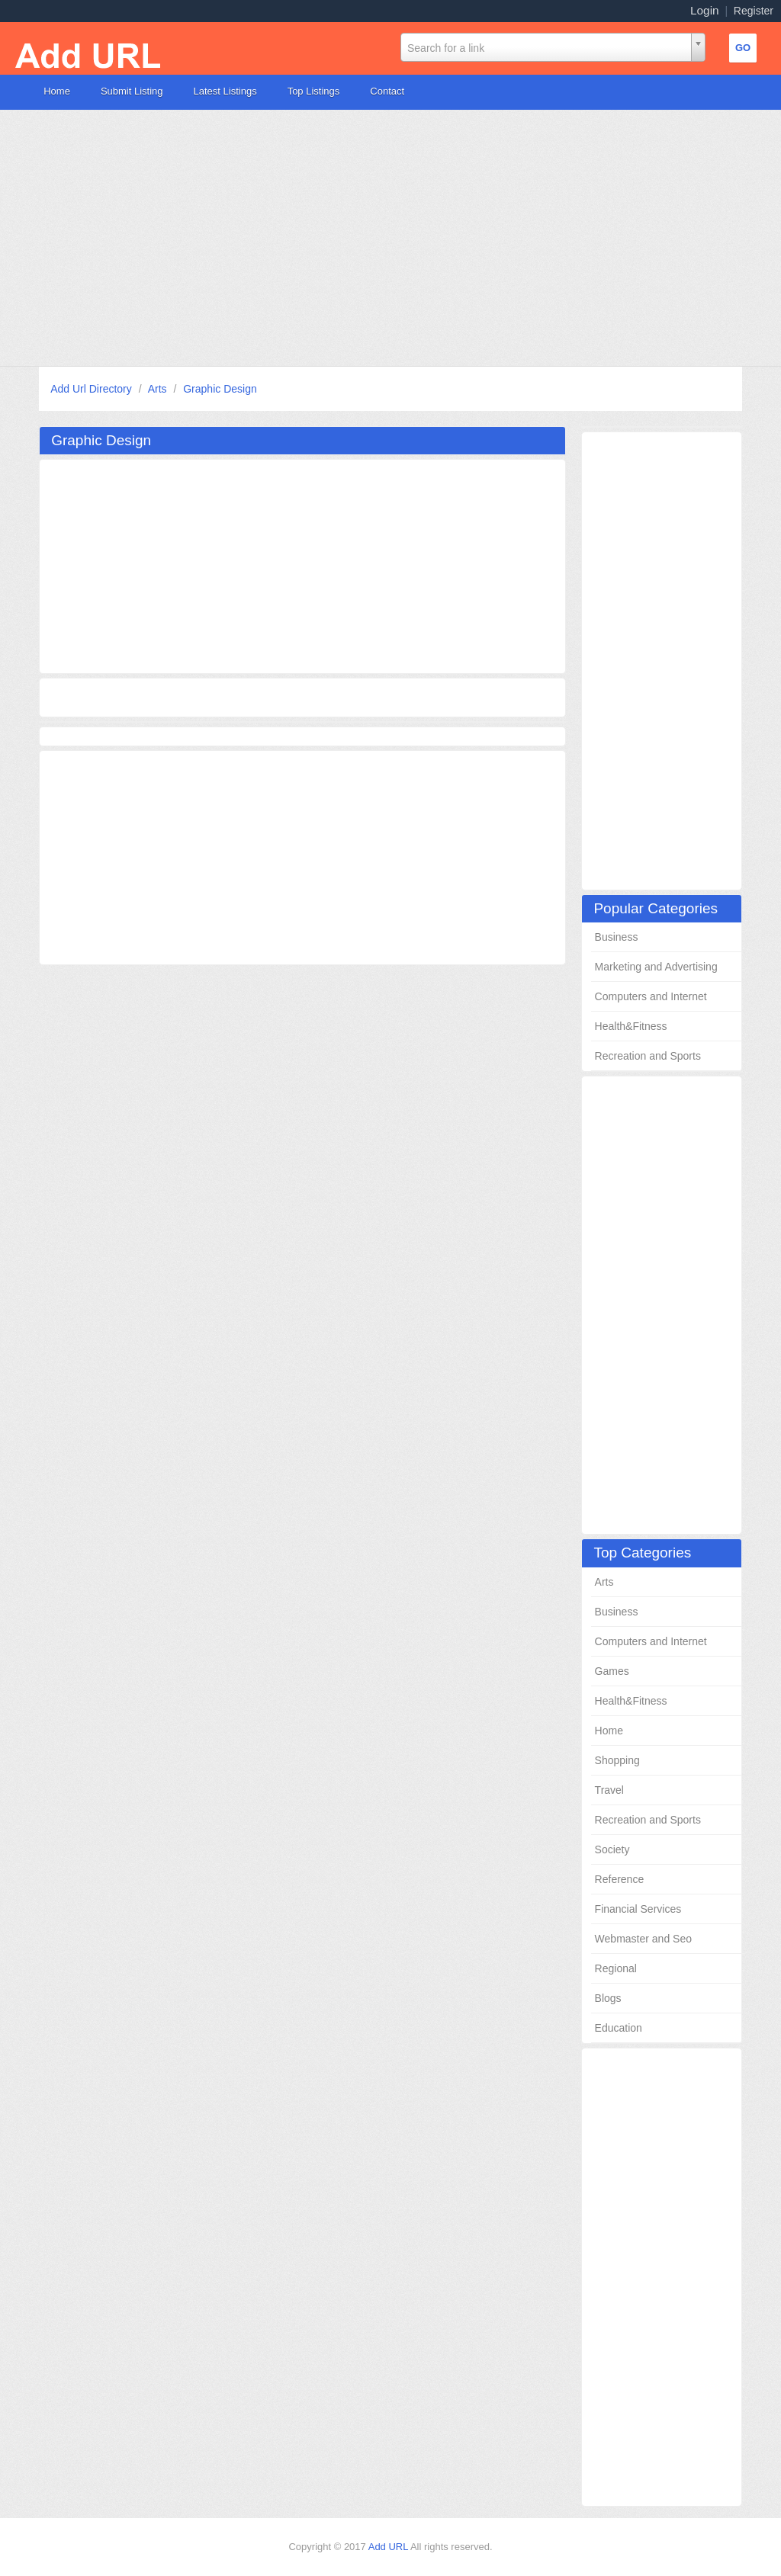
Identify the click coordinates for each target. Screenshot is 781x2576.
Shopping (617, 1760)
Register (753, 11)
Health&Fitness (631, 1026)
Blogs (608, 1998)
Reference (619, 1879)
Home (56, 91)
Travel (609, 1790)
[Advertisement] (390, 238)
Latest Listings (225, 91)
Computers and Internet (651, 996)
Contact (387, 91)
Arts (159, 389)
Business (616, 937)
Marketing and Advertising (656, 967)
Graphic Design (220, 389)
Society (612, 1849)
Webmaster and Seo (643, 1939)
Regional (616, 1968)
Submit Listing (132, 91)
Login (704, 10)
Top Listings (314, 91)
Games (612, 1671)
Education (618, 2028)
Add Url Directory (92, 389)
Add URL (389, 2546)
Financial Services (638, 1909)
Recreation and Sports (648, 1056)
